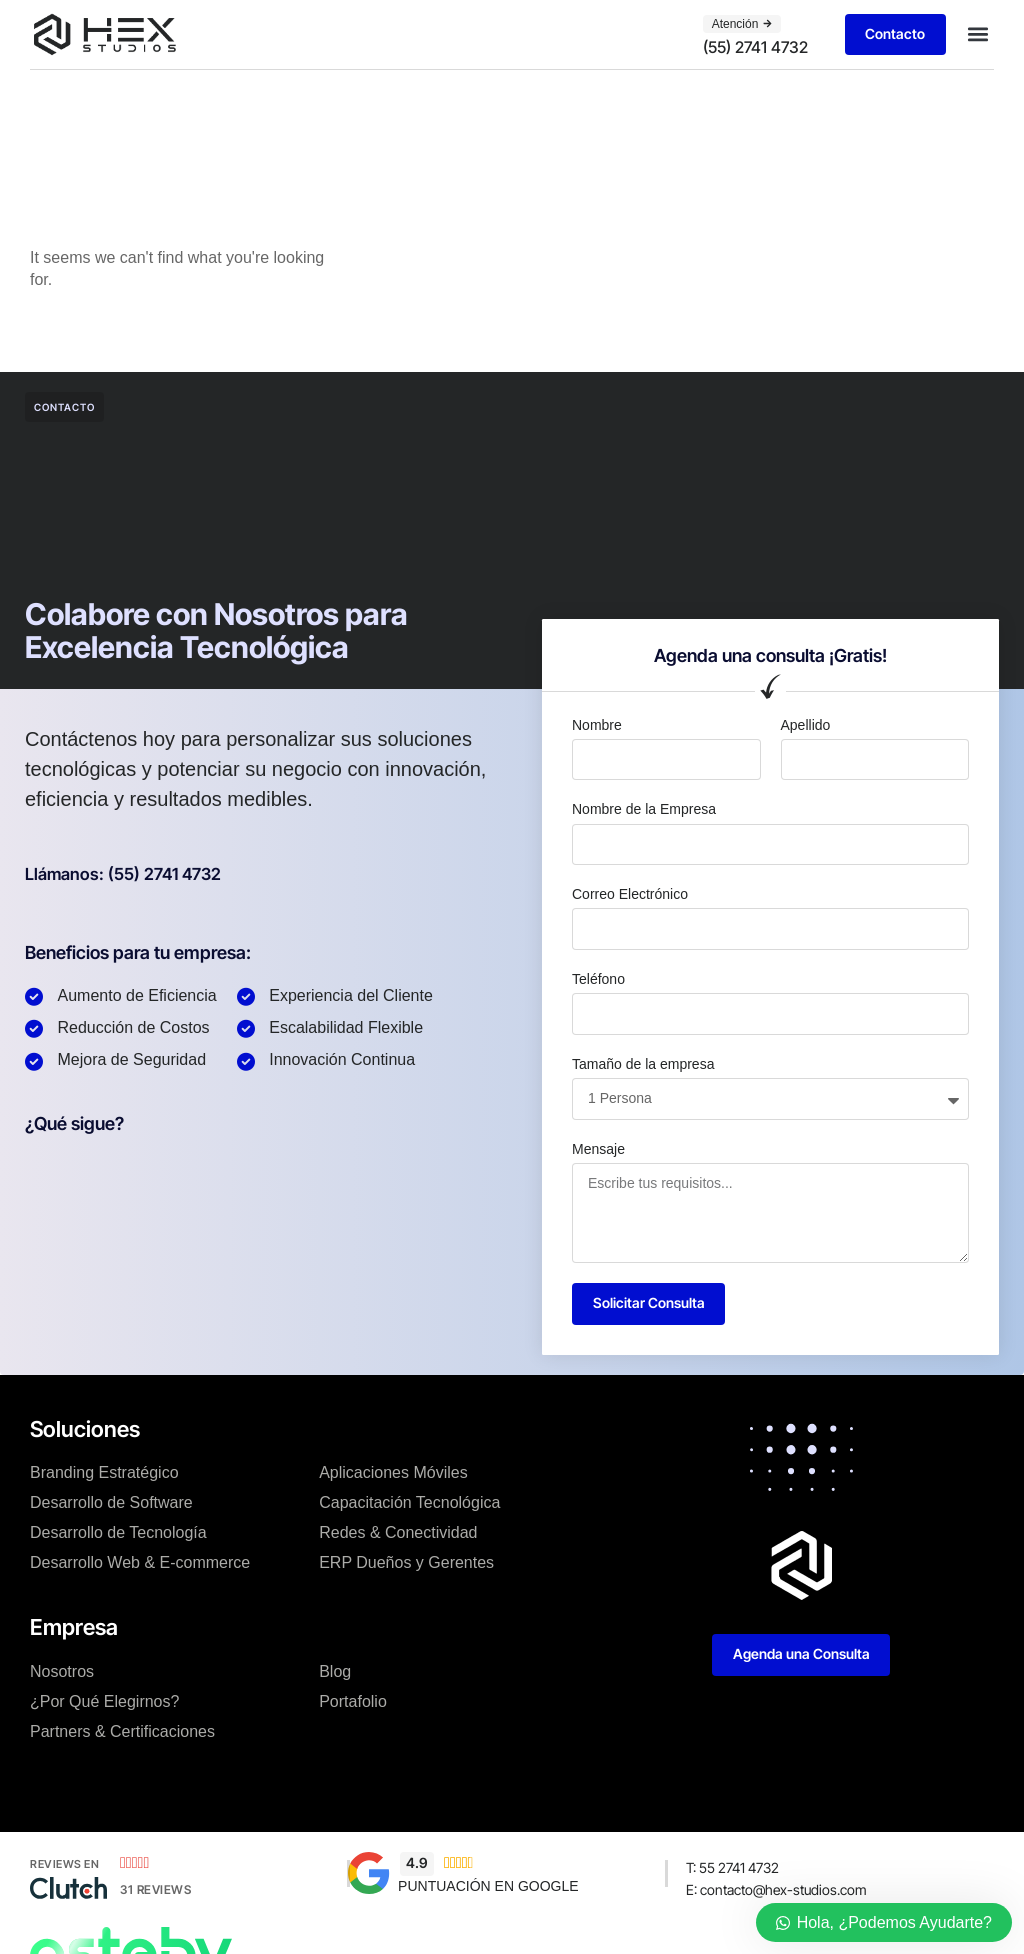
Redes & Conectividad (398, 1534)
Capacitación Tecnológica (409, 1504)
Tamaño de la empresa (643, 1064)
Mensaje (598, 1149)
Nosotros (62, 1672)
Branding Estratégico (104, 1474)
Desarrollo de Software (111, 1504)
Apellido (806, 725)
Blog (335, 1672)
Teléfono (598, 979)
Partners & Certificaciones (122, 1732)
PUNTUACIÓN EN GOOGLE (488, 1887)
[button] (977, 34)
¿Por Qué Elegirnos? (104, 1702)
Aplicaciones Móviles (393, 1474)
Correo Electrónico (630, 894)
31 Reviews (155, 1890)
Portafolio (353, 1702)
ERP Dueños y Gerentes (406, 1564)
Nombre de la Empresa (644, 809)
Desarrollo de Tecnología (118, 1534)
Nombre (597, 725)
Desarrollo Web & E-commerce (140, 1564)
